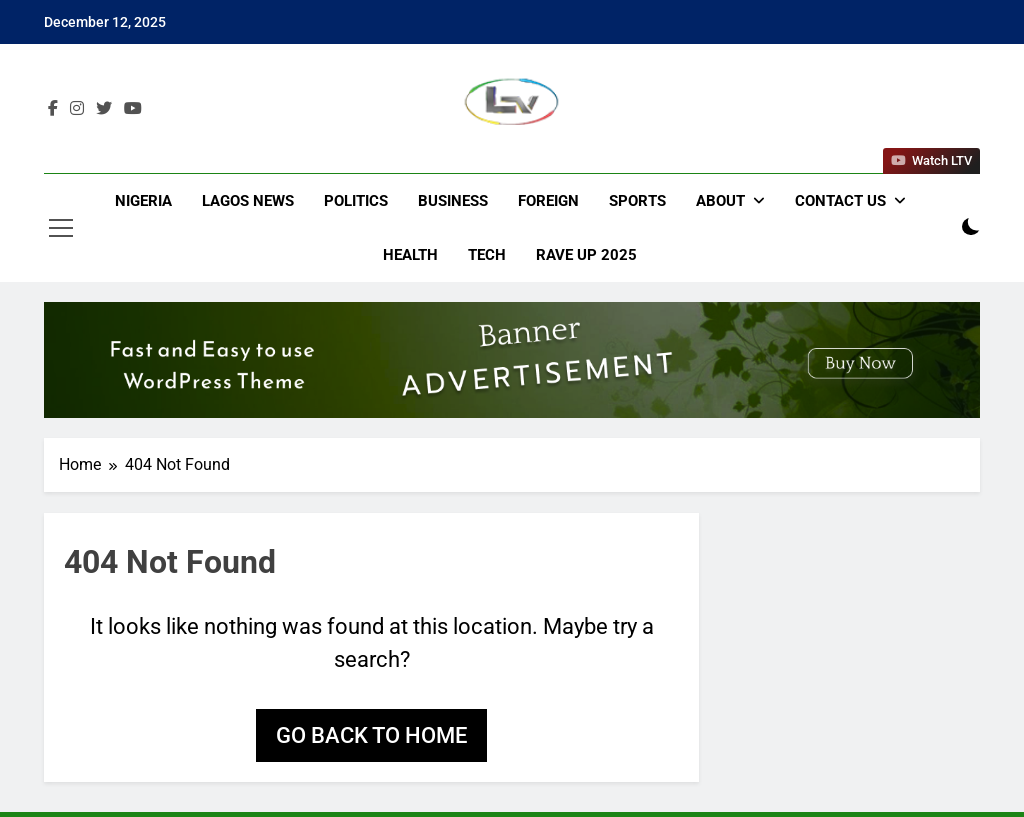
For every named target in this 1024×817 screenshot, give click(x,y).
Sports (637, 201)
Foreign (548, 201)
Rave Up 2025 (586, 255)
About (720, 201)
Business (453, 201)
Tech (487, 255)
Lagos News (248, 201)
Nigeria (143, 201)
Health (410, 255)
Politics (356, 201)
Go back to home (371, 735)
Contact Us (840, 201)
